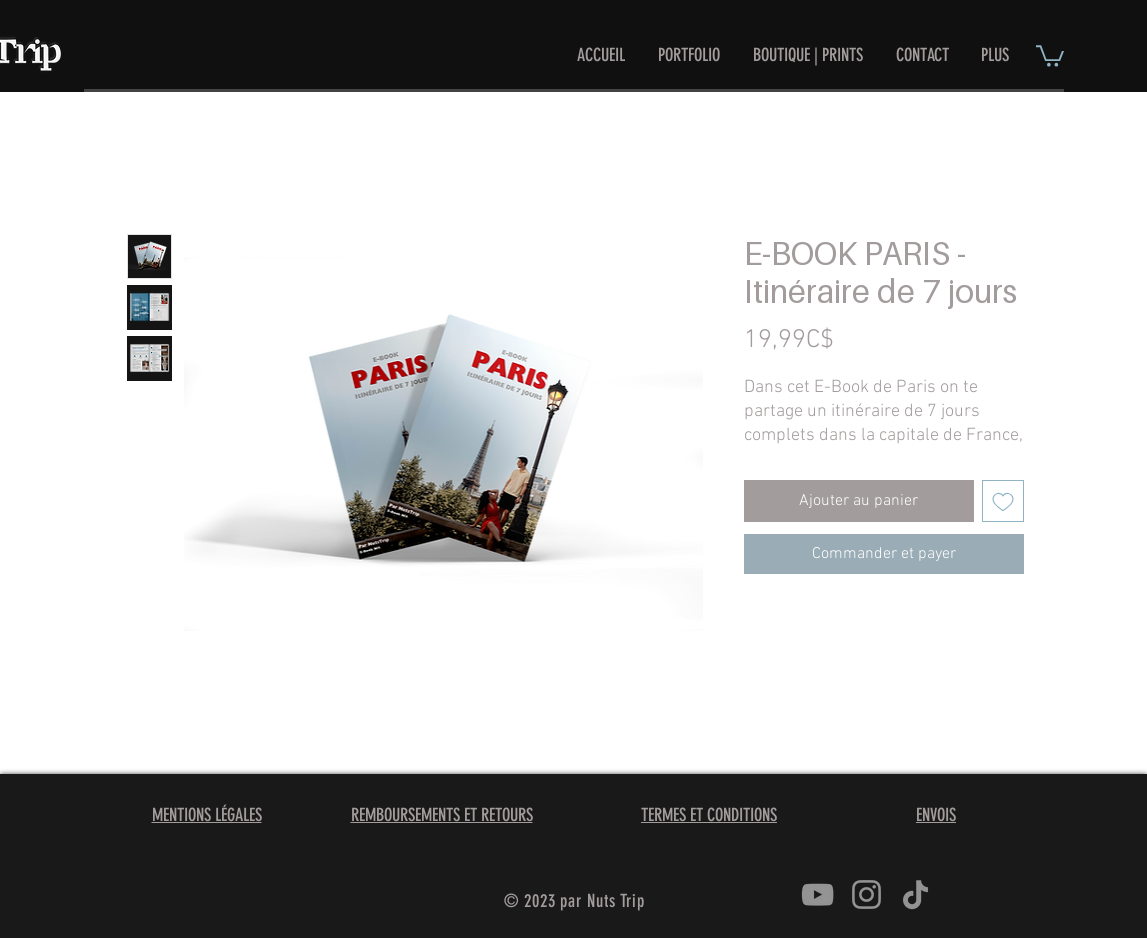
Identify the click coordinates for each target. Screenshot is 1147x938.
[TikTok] (915, 894)
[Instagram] (866, 894)
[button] (1050, 55)
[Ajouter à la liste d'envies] (1003, 501)
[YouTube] (817, 894)
